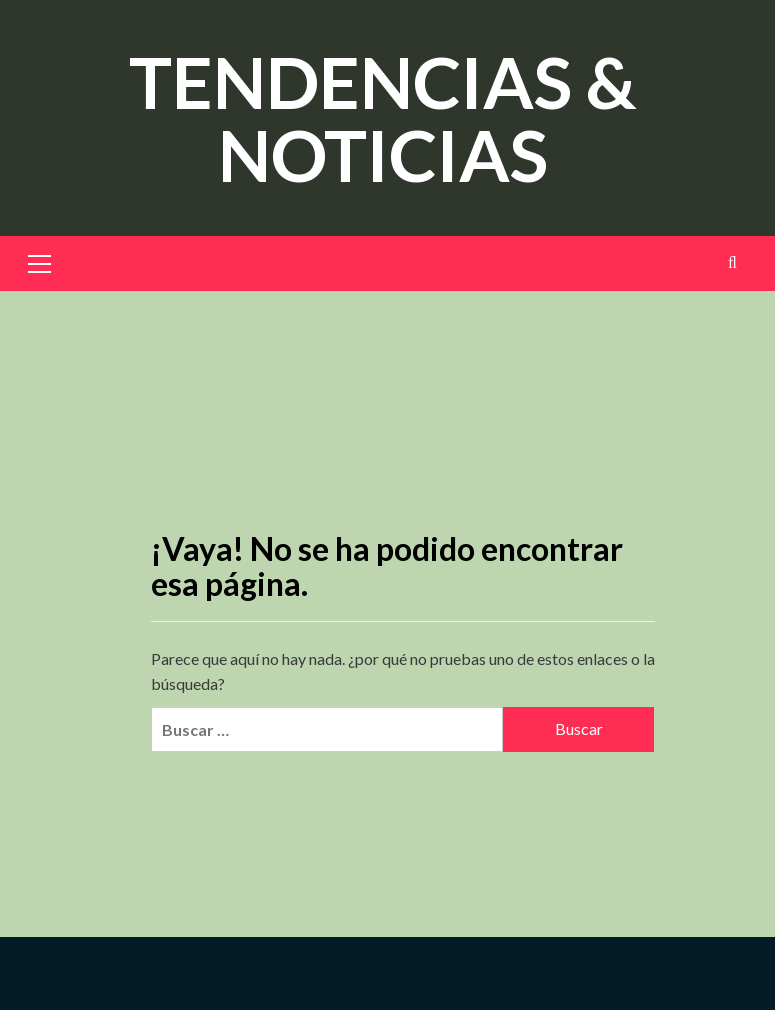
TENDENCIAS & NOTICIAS (383, 117)
